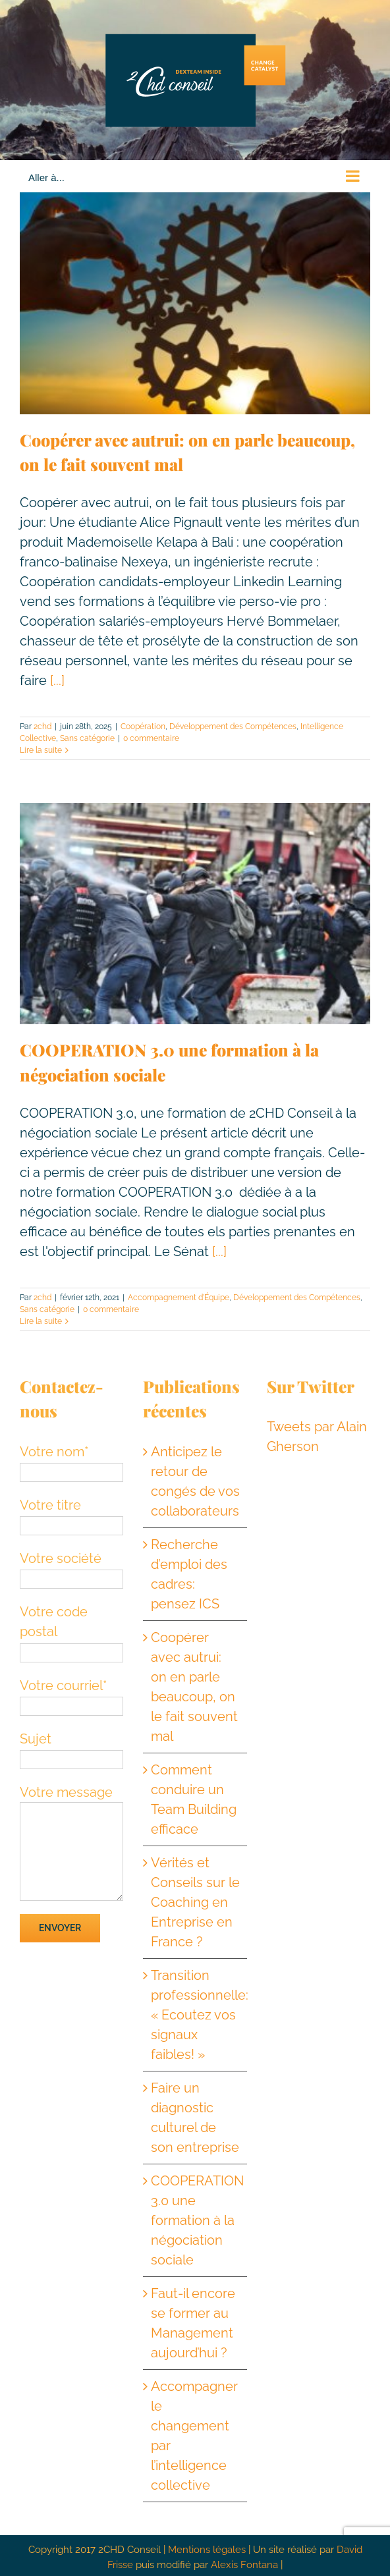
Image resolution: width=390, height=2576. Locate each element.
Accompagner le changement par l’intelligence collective (194, 2435)
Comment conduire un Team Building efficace (194, 1799)
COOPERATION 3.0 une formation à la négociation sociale (195, 2220)
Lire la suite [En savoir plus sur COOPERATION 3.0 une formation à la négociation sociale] (41, 1321)
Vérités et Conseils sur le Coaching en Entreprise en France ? (195, 1902)
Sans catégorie (87, 738)
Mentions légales (207, 2550)
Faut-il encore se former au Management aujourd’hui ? (193, 2323)
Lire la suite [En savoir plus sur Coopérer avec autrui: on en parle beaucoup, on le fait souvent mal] (41, 750)
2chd (42, 726)
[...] (57, 680)
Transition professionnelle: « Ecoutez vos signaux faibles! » (195, 2014)
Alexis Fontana (244, 2565)
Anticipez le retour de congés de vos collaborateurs (195, 1481)
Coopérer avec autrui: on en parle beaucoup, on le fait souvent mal (194, 1687)
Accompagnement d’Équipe (178, 1297)
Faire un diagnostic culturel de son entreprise (195, 2117)
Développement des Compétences (232, 726)
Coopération (143, 726)
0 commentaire (151, 738)
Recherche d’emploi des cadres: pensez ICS (189, 1574)
